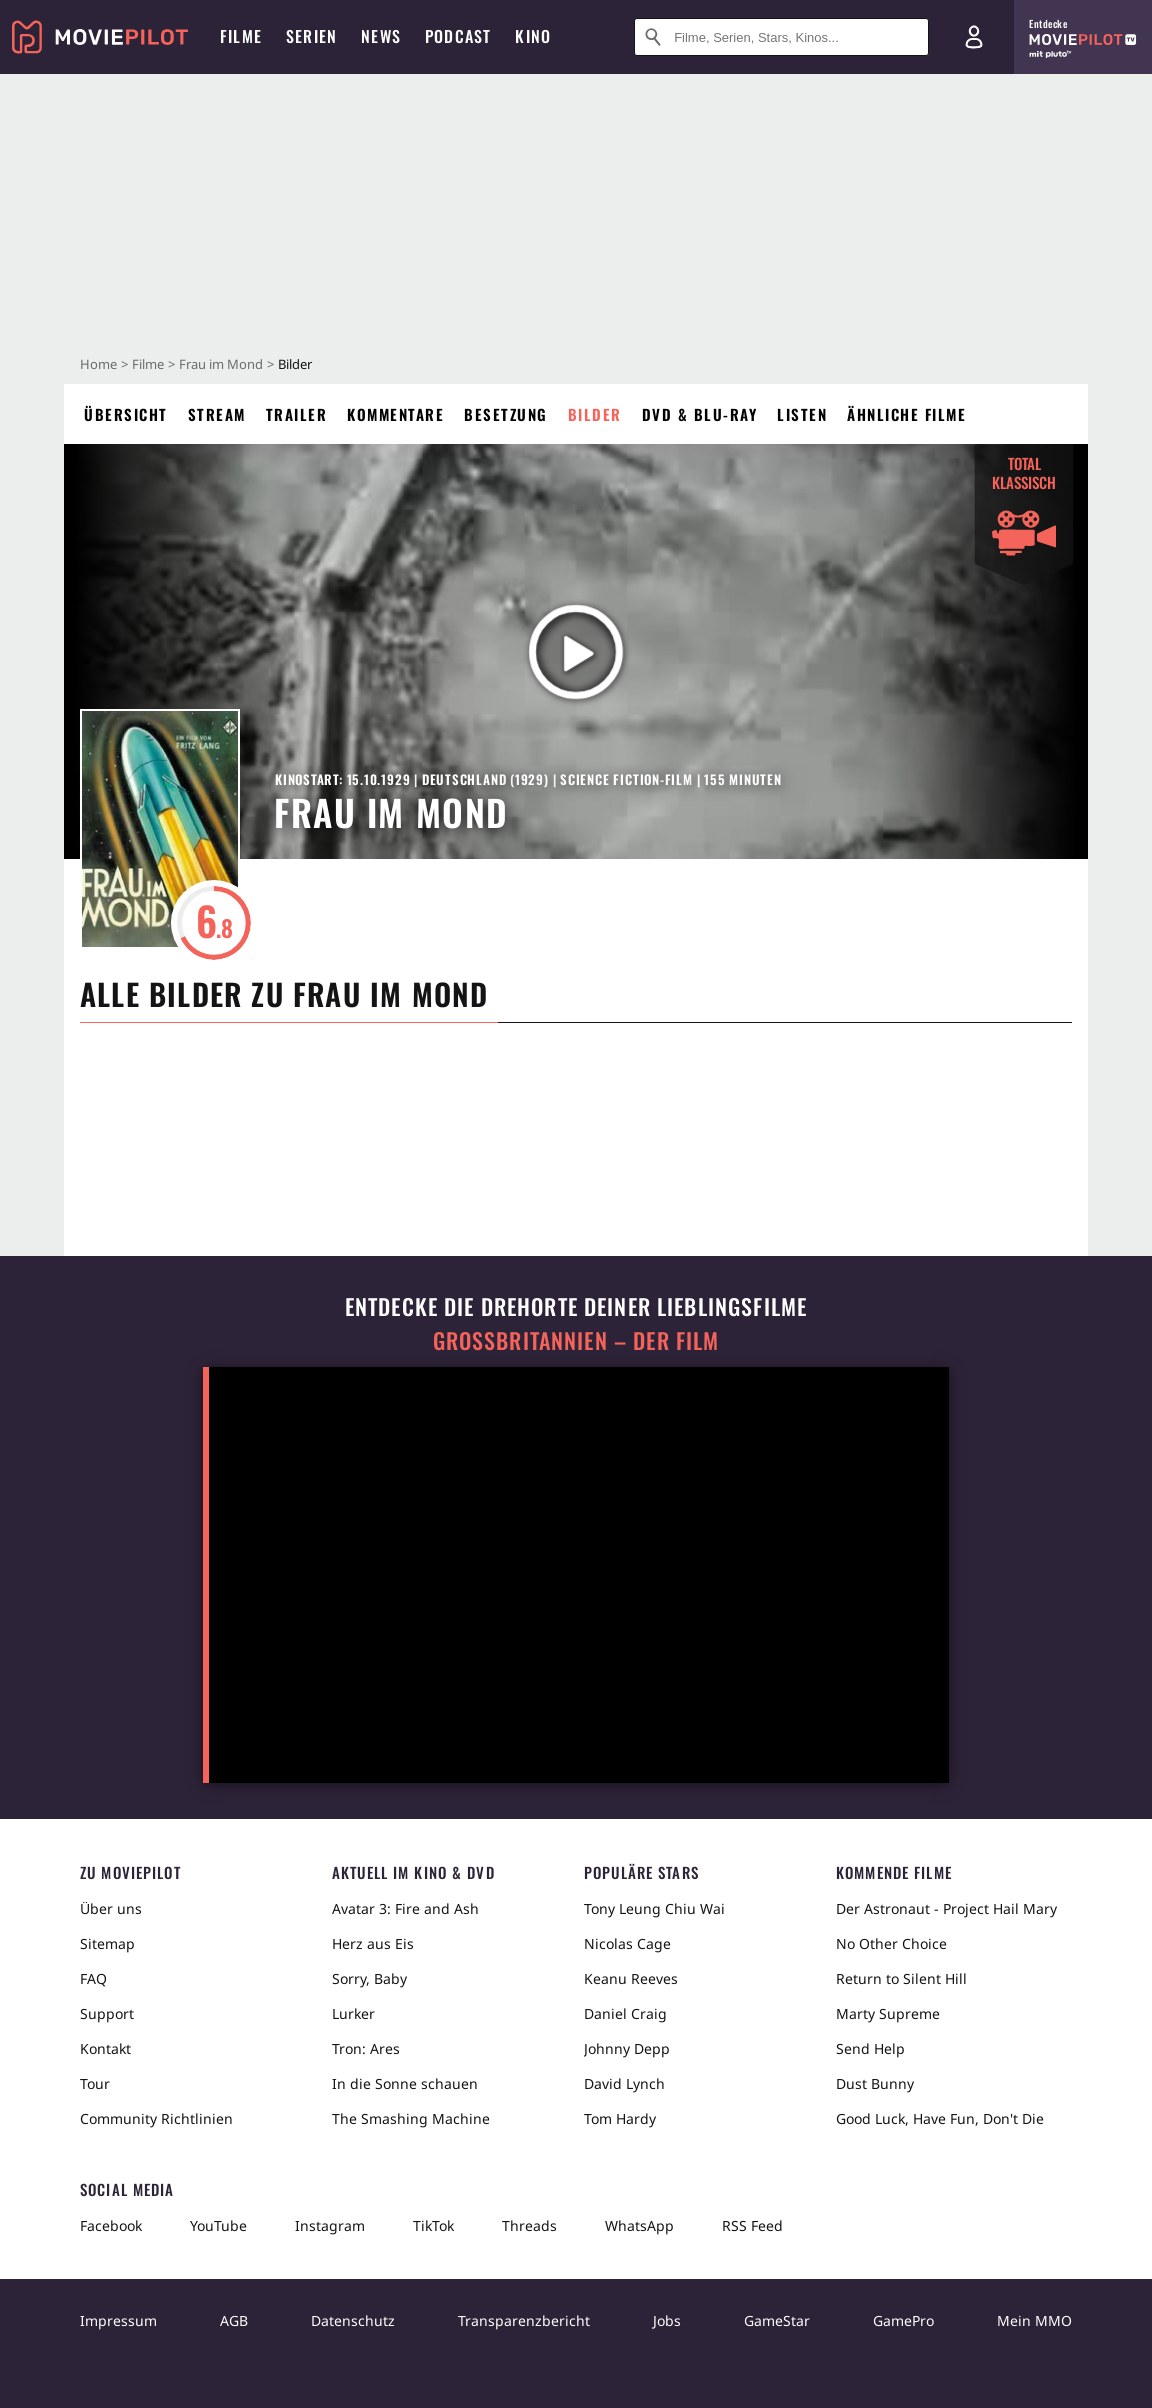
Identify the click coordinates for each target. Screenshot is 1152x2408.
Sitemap (107, 1943)
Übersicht (126, 414)
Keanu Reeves (631, 1978)
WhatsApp (639, 2225)
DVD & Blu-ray (700, 414)
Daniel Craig (625, 2013)
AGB (234, 2320)
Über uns (111, 1908)
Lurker (353, 2013)
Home (98, 364)
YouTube (218, 2225)
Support (107, 2013)
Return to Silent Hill (901, 1978)
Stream (217, 414)
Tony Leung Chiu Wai (654, 1908)
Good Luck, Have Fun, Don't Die (940, 2118)
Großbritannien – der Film (576, 1340)
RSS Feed (752, 2225)
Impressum (118, 2320)
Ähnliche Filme (906, 414)
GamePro (903, 2320)
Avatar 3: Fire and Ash (405, 1908)
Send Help (870, 2048)
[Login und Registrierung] (974, 37)
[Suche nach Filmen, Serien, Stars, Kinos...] (781, 37)
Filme (148, 364)
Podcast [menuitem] (458, 36)
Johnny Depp (627, 2048)
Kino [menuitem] (533, 36)
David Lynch (624, 2083)
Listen (802, 414)
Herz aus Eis (373, 1943)
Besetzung (506, 414)
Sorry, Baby (369, 1978)
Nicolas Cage (627, 1943)
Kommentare (395, 414)
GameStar (777, 2320)
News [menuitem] (381, 36)
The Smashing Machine (411, 2118)
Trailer (297, 414)
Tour (95, 2083)
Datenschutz (353, 2320)
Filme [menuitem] (241, 36)
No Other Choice (891, 1943)
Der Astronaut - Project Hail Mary (946, 1908)
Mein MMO (1034, 2320)
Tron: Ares (366, 2048)
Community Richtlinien (156, 2118)
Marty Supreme (888, 2013)
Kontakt (105, 2048)
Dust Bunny (875, 2083)
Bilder (595, 414)
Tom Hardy (620, 2118)
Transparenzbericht (524, 2320)
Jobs (667, 2320)
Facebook (111, 2225)
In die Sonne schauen (405, 2083)
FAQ (93, 1978)
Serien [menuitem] (311, 36)
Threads (529, 2225)
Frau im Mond (221, 364)
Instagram (330, 2225)
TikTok (433, 2225)
